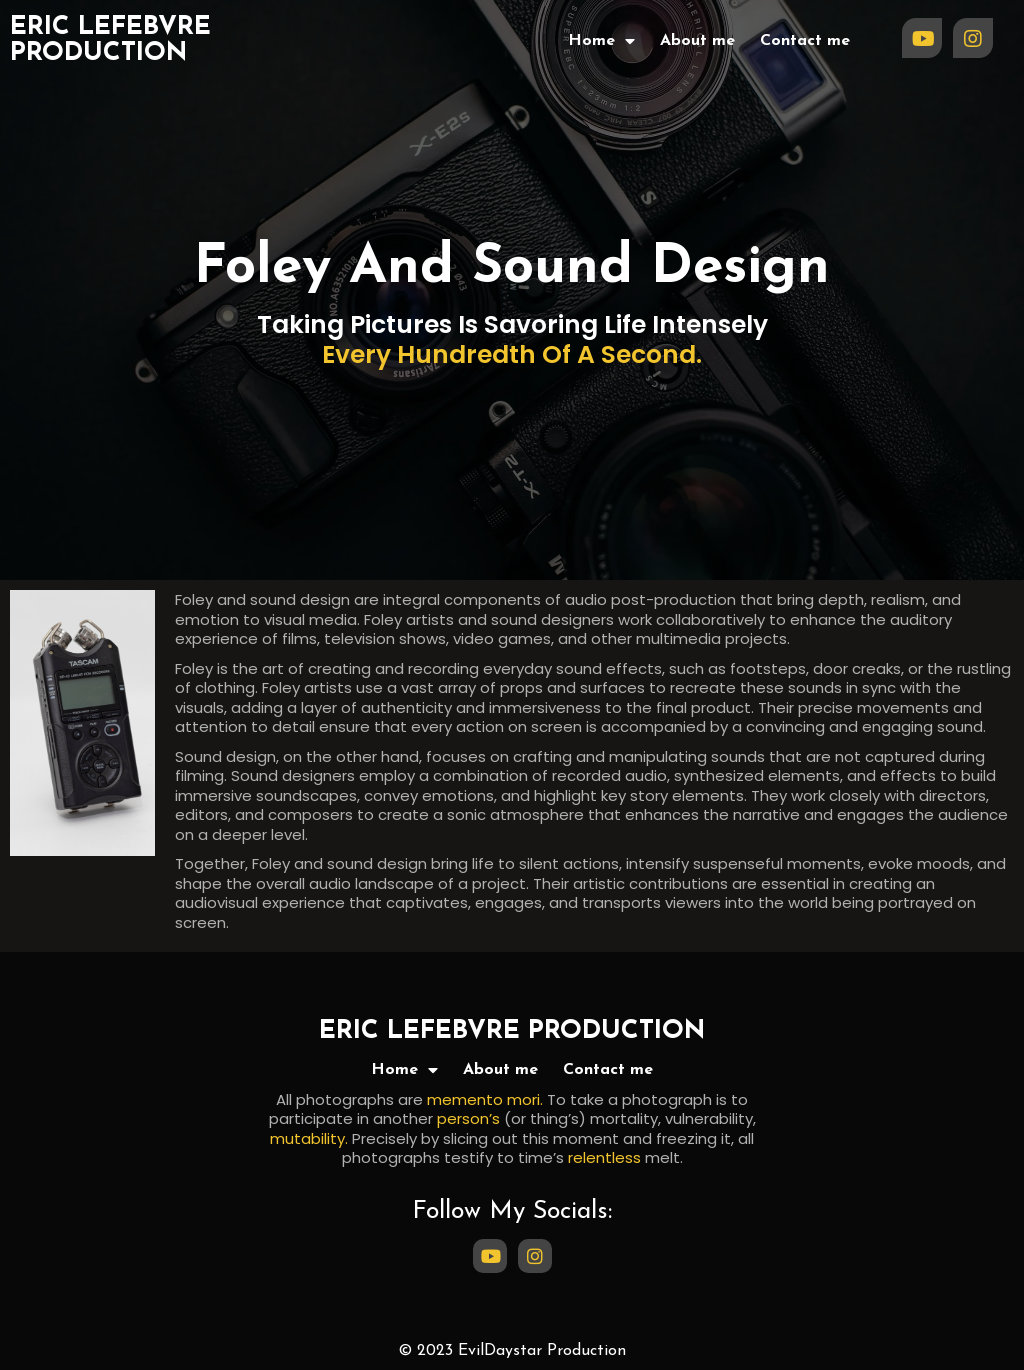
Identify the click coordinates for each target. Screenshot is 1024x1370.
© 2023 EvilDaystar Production (512, 1351)
